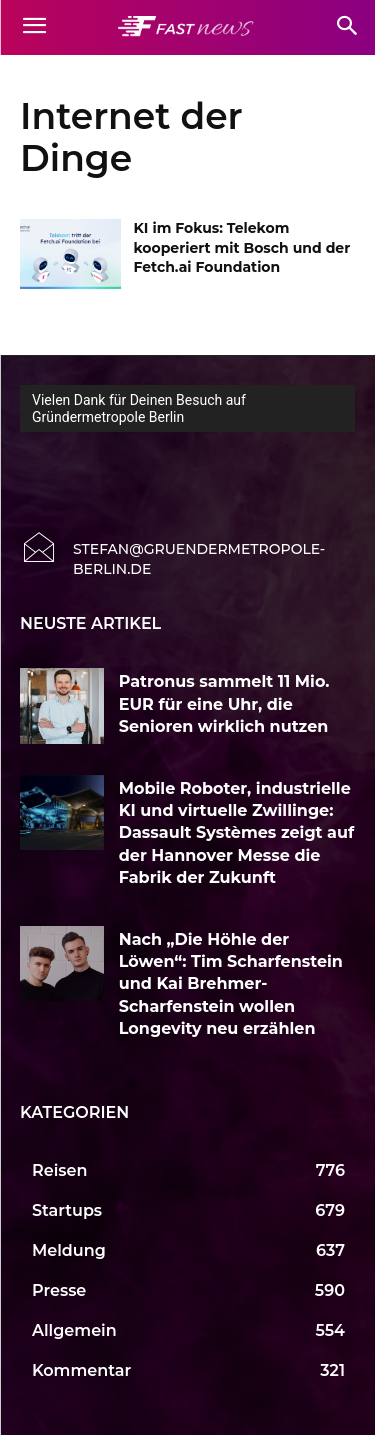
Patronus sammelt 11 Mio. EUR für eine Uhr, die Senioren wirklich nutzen (224, 704)
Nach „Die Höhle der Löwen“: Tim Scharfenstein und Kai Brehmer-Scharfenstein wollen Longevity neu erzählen (231, 984)
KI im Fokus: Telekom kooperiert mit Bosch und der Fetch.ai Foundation (242, 247)
